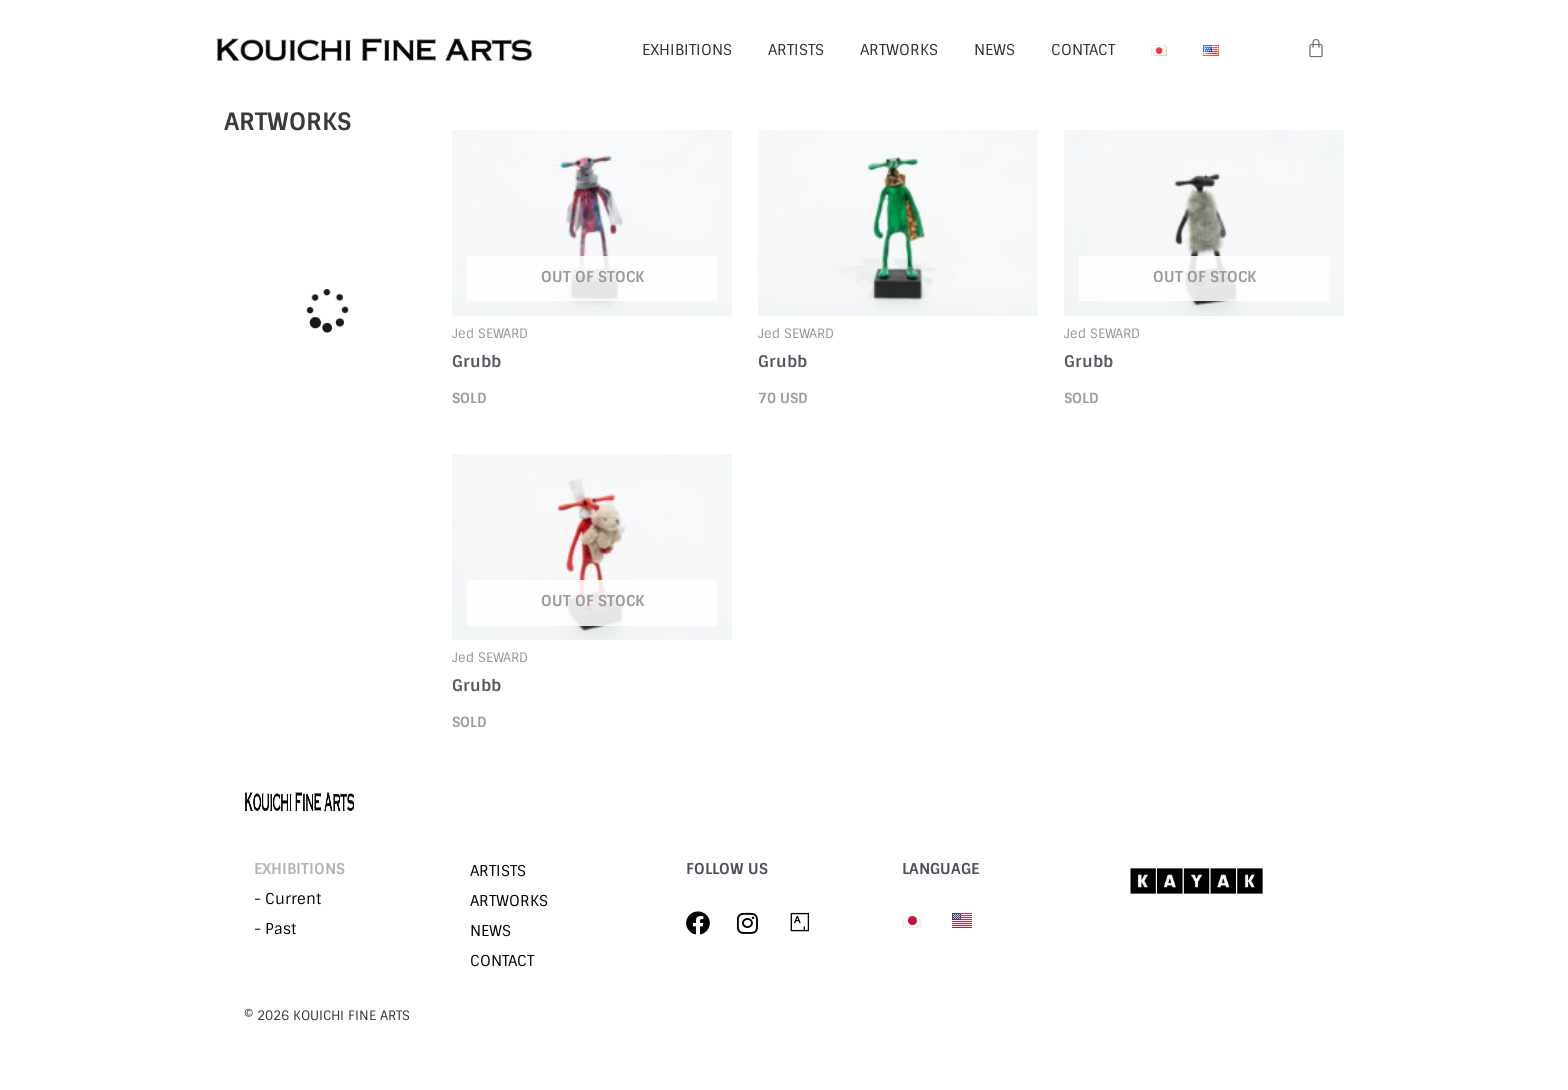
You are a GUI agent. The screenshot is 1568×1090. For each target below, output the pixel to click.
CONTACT (1083, 50)
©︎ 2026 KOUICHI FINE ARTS (327, 1015)
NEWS (994, 50)
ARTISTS (796, 50)
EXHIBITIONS (687, 50)
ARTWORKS (899, 50)
